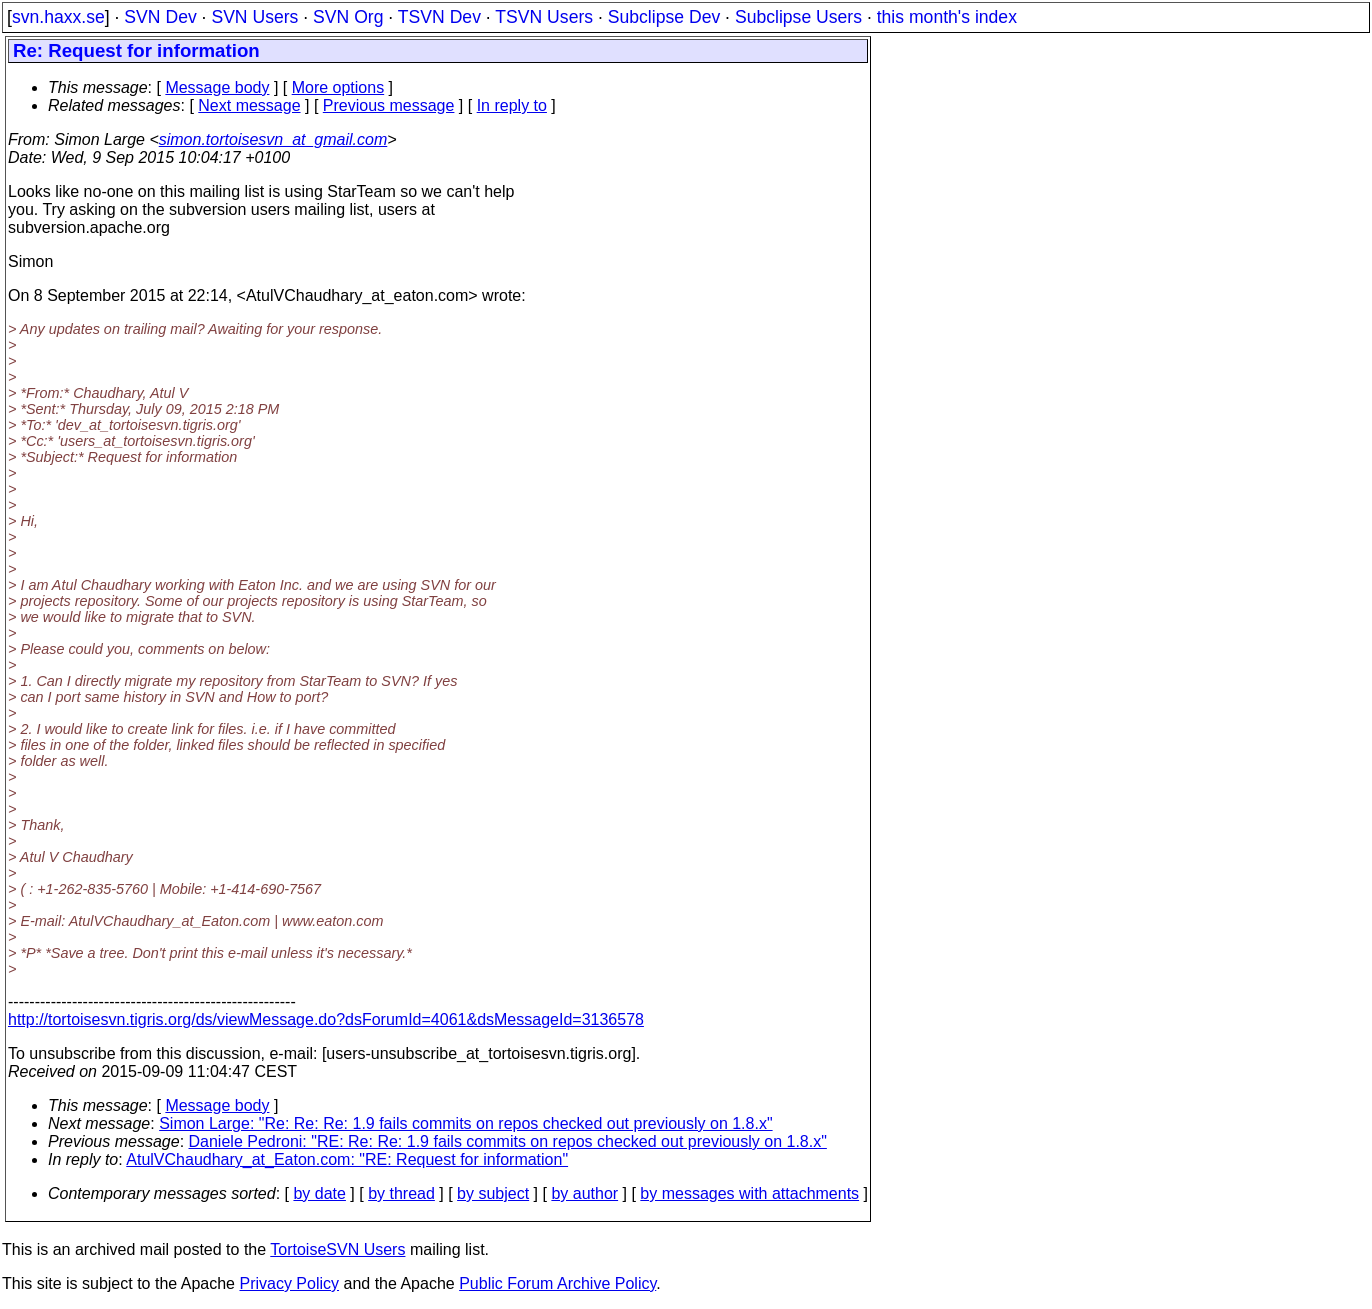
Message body (217, 87)
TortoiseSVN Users (337, 1249)
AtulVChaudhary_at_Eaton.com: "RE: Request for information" (347, 1159)
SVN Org (348, 17)
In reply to (512, 105)
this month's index (947, 17)
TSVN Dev (439, 17)
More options (338, 87)
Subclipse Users (798, 17)
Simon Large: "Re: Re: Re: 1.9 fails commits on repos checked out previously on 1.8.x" (465, 1123)
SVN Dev (160, 17)
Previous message (389, 105)
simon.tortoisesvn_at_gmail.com (273, 139)
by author (584, 1193)
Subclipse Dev (664, 17)
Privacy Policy (289, 1283)
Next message (249, 105)
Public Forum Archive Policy (557, 1283)
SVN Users (254, 17)
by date (319, 1193)
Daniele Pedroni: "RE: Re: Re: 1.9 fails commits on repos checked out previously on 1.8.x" (508, 1141)
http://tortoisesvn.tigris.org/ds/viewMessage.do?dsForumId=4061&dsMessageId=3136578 (326, 1019)
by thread (401, 1193)
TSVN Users (544, 17)
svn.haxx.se (58, 17)
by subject (493, 1193)
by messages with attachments (749, 1193)
